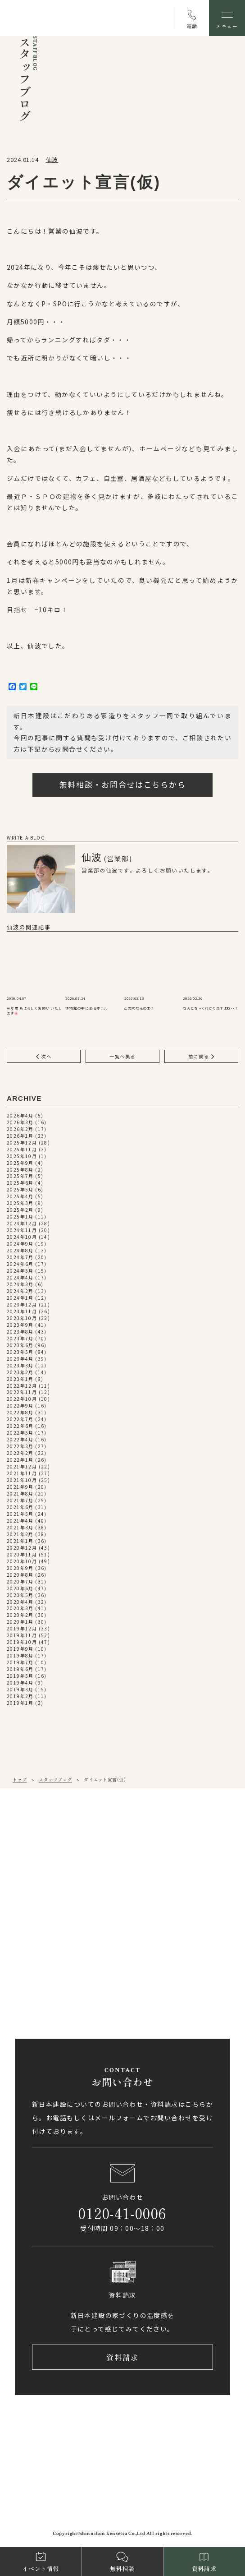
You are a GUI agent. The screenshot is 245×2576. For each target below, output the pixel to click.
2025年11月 (22, 1149)
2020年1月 (20, 1622)
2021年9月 (20, 1487)
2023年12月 (22, 1305)
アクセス (47, 1893)
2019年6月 (20, 1669)
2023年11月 (22, 1311)
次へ (43, 1056)
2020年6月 (20, 1588)
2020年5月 (20, 1595)
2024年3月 (20, 1284)
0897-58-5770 (49, 1970)
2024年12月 (22, 1223)
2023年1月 (20, 1379)
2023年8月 (20, 1332)
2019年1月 (20, 1703)
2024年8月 (20, 1250)
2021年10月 (22, 1480)
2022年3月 (20, 1446)
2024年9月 (20, 1244)
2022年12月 (22, 1386)
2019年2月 (20, 1696)
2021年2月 (20, 1534)
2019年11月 (22, 1635)
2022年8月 (20, 1412)
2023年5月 (20, 1352)
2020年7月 (20, 1582)
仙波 (52, 159)
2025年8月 (20, 1170)
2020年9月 (20, 1568)
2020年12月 (22, 1548)
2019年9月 (20, 1649)
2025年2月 (20, 1210)
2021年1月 (20, 1541)
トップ (20, 1780)
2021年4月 (20, 1521)
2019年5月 (20, 1676)
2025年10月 (22, 1156)
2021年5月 (20, 1514)
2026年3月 (20, 1122)
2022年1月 (20, 1460)
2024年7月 (20, 1257)
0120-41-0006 (122, 2213)
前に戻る (201, 1056)
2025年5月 (20, 1189)
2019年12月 (22, 1628)
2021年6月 (20, 1507)
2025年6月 (20, 1183)
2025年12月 (22, 1143)
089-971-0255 (49, 1863)
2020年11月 (22, 1554)
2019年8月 (20, 1656)
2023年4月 (20, 1359)
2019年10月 (22, 1642)
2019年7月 (20, 1662)
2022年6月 (20, 1426)
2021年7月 (20, 1500)
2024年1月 (20, 1298)
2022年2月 (20, 1453)
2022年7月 (20, 1419)
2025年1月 (20, 1217)
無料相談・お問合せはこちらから (122, 784)
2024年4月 (20, 1277)
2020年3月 (20, 1608)
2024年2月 (20, 1291)
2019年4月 (20, 1683)
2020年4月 (20, 1602)
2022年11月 (22, 1392)
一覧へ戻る (122, 1056)
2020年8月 (20, 1575)
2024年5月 (20, 1271)
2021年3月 (20, 1527)
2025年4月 (20, 1196)
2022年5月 (20, 1433)
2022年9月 (20, 1406)
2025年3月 (20, 1203)
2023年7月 (20, 1338)
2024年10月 (22, 1237)
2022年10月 (22, 1399)
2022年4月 (20, 1439)
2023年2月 (20, 1372)
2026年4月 (20, 1116)
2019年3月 (20, 1689)
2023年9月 (20, 1325)
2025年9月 (20, 1163)
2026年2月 (20, 1129)
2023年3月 (20, 1365)
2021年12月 (22, 1466)
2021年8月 (20, 1494)
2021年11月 (22, 1473)
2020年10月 (22, 1561)
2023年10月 (22, 1318)
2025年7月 (20, 1176)
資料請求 (122, 2357)
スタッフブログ (55, 1780)
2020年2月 (20, 1615)
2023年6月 (20, 1345)
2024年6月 (20, 1264)
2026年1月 (20, 1136)
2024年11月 (22, 1230)
